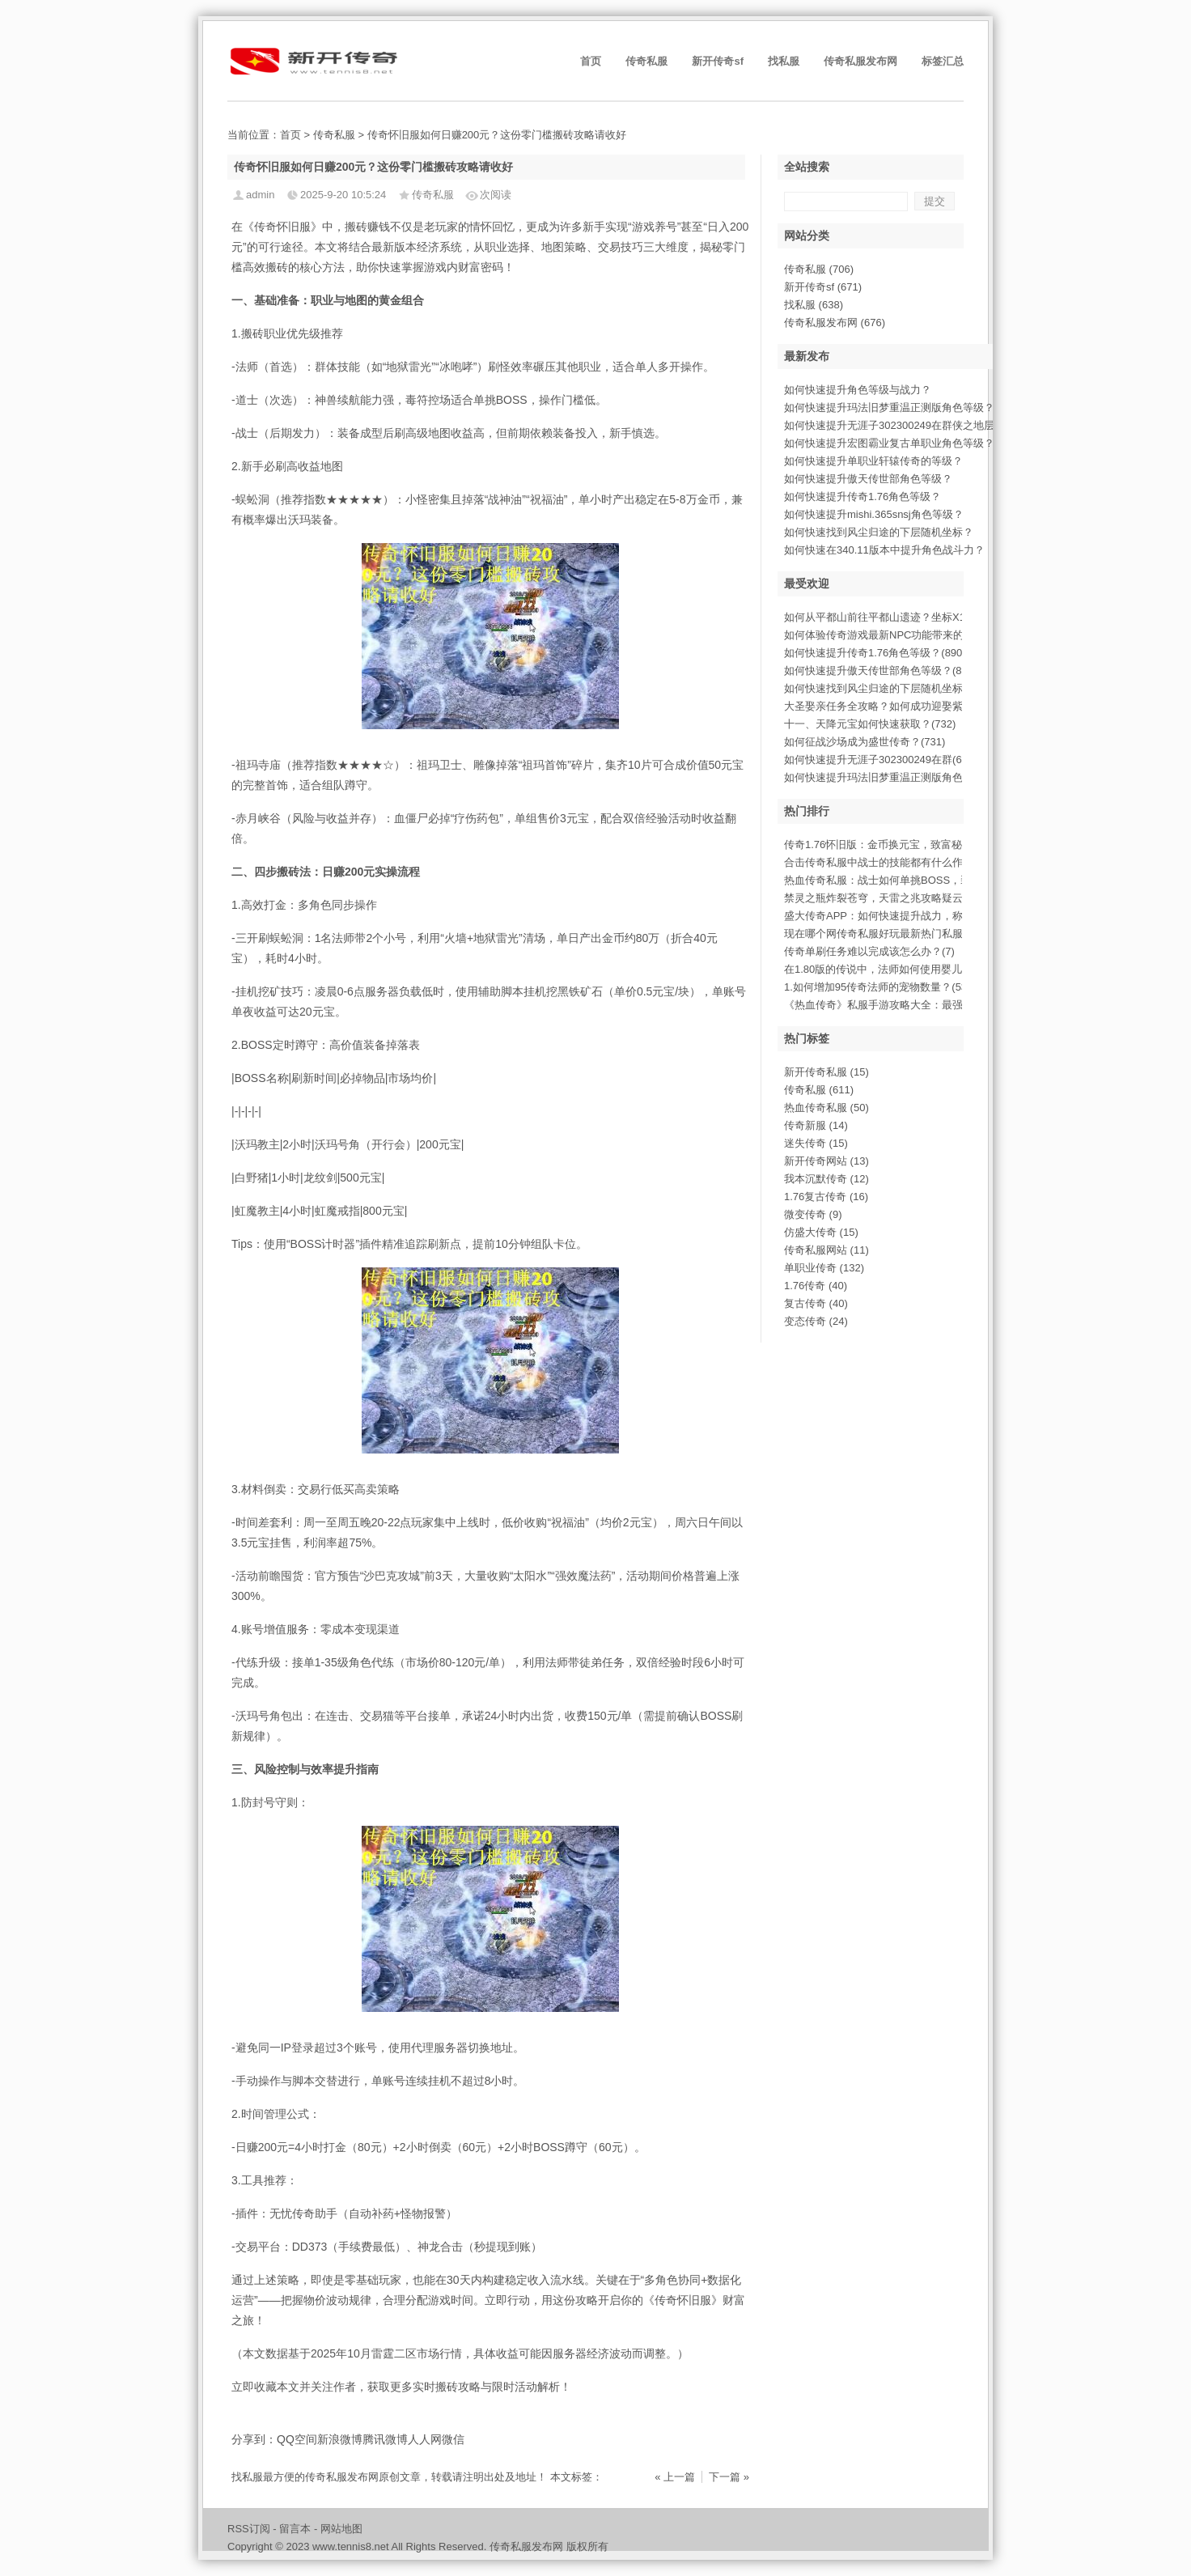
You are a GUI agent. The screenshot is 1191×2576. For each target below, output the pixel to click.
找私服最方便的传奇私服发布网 (305, 2477)
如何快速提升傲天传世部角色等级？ (868, 479)
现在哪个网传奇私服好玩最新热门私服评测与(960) (901, 933)
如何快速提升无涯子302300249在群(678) (880, 759)
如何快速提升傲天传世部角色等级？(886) (880, 670)
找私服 (783, 61)
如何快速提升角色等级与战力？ (857, 390)
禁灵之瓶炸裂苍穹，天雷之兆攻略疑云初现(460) (896, 898)
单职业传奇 (824, 1268)
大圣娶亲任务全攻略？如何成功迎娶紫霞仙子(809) (901, 706)
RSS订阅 (248, 2529)
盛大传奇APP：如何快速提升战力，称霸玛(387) (896, 916)
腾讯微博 (385, 2439)
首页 (590, 61)
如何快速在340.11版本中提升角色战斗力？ (884, 550)
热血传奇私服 (826, 1107)
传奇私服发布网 (860, 61)
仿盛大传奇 (821, 1232)
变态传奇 (816, 1321)
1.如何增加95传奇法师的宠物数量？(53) (877, 987)
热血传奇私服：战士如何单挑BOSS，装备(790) (895, 880)
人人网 (425, 2439)
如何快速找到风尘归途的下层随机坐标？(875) (891, 688)
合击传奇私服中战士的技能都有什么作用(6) (885, 862)
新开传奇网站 (826, 1161)
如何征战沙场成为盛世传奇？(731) (864, 742)
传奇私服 (646, 61)
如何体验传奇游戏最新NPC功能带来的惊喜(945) (897, 635)
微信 (453, 2439)
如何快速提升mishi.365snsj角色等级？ (874, 514)
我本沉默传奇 (826, 1179)
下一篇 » (729, 2477)
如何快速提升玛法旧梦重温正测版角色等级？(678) (901, 777)
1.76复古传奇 (826, 1196)
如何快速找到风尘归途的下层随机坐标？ (878, 532)
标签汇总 (943, 61)
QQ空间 (297, 2439)
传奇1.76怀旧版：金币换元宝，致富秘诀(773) (891, 844)
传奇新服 (816, 1125)
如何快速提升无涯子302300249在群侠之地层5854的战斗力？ (927, 425)
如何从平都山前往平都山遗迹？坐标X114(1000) (895, 617)
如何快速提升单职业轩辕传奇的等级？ (873, 461)
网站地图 (341, 2529)
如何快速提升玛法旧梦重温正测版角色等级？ (889, 407)
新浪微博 (339, 2439)
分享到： (254, 2439)
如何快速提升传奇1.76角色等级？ (862, 496)
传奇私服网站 (826, 1250)
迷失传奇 (816, 1143)
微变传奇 (813, 1214)
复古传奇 (816, 1303)
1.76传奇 (815, 1286)
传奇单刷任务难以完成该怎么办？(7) (869, 951)
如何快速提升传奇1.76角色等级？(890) (875, 653)
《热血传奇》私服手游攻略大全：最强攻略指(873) (901, 1005)
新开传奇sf (718, 61)
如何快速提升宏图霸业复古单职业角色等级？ (889, 443)
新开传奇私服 (826, 1072)
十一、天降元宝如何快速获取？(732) (870, 724)
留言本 (295, 2529)
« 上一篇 (675, 2477)
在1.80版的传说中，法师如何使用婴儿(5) (879, 969)
